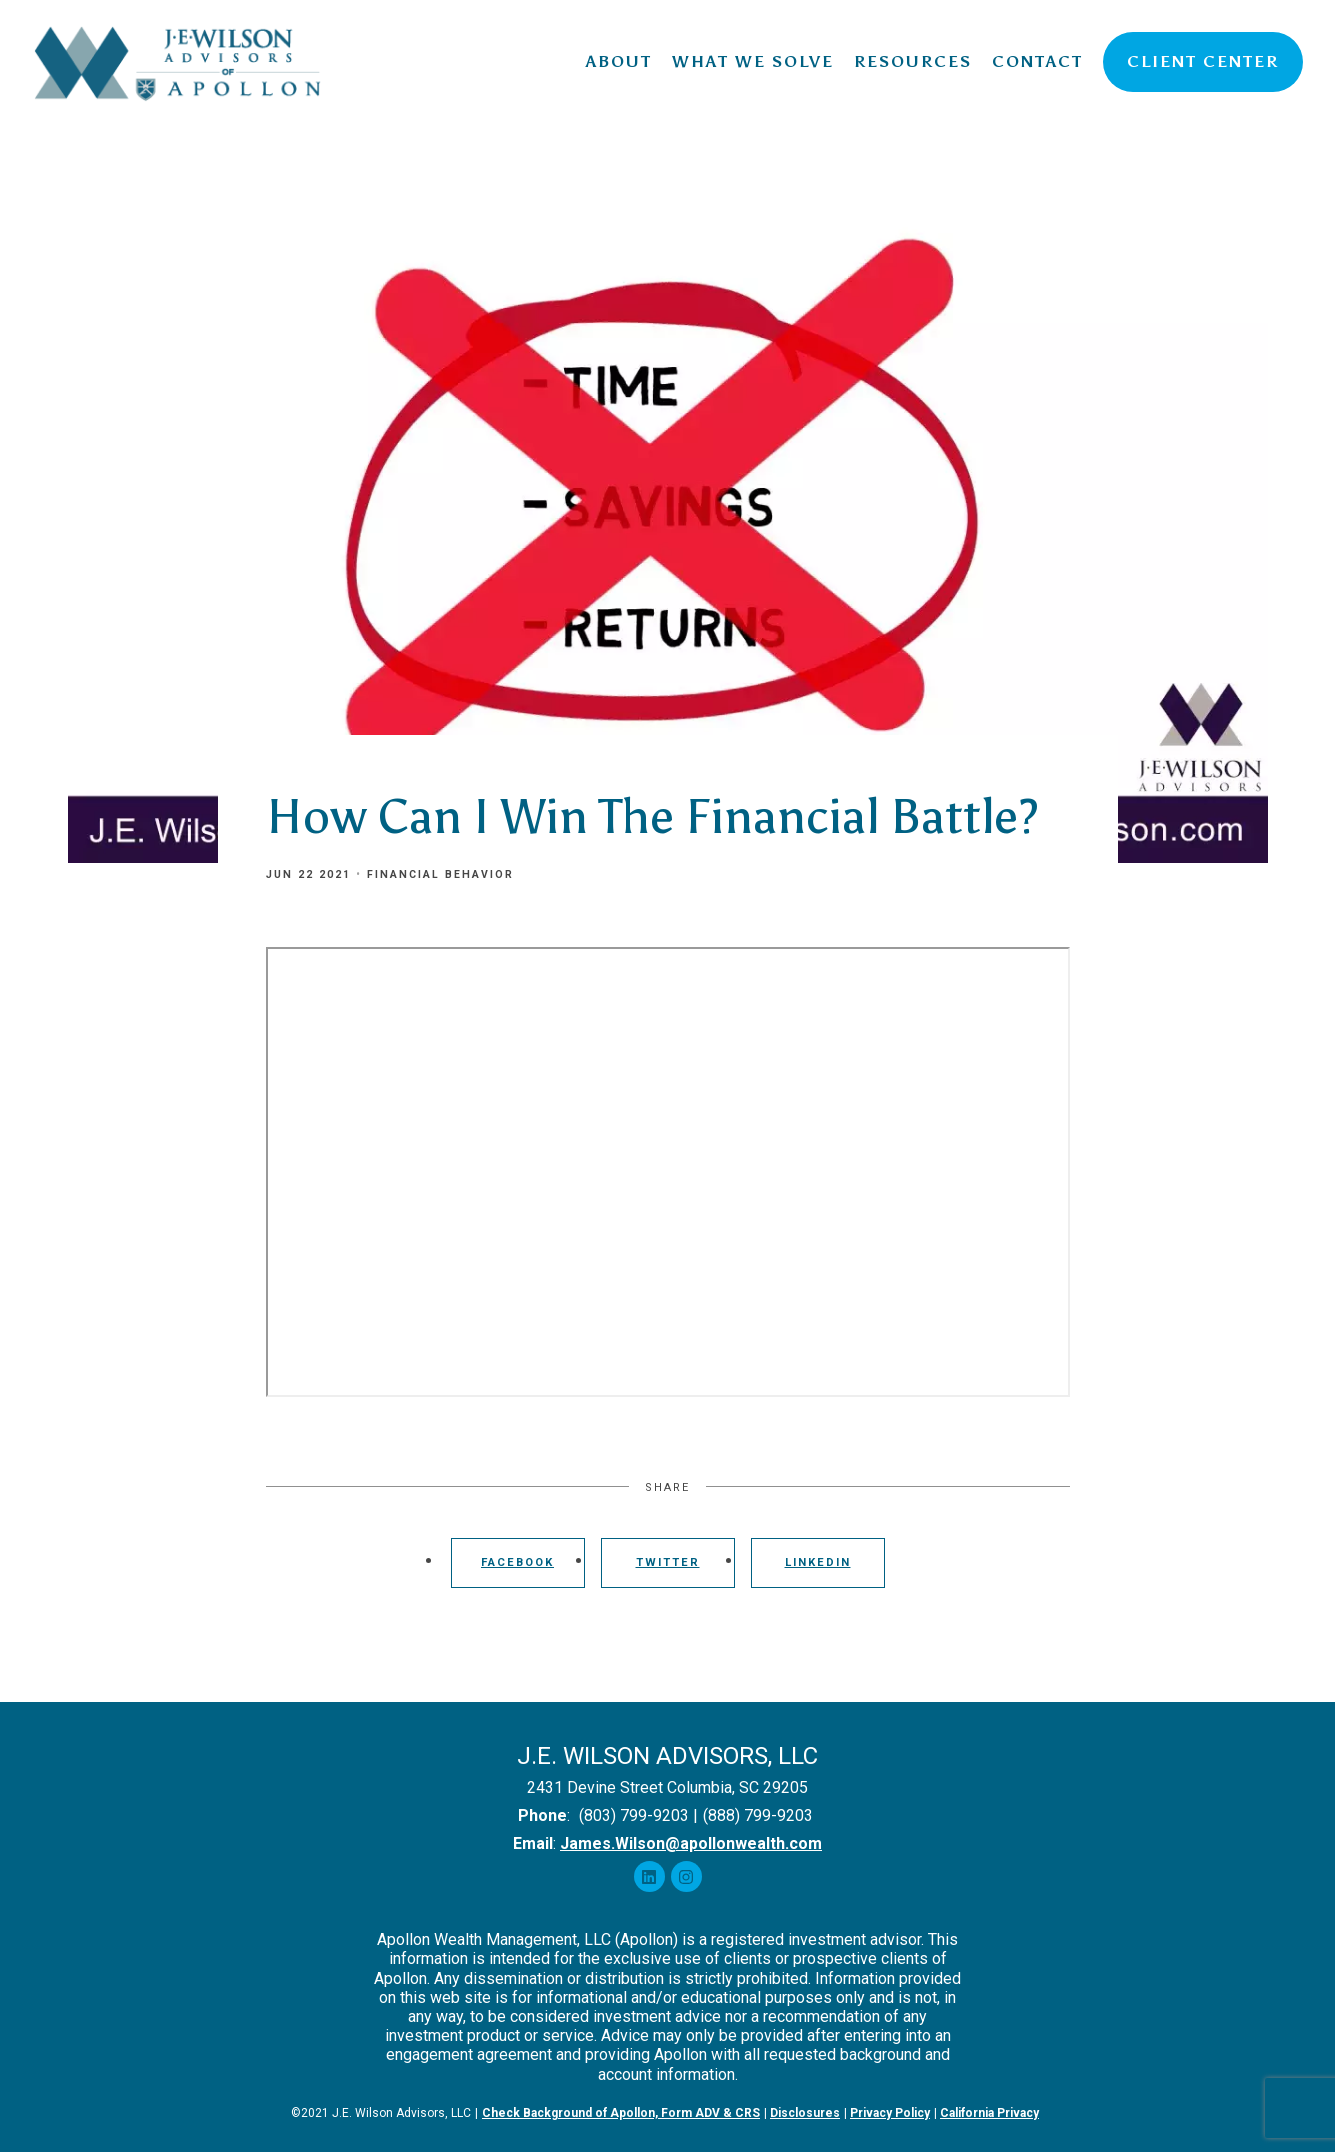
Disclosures (805, 2113)
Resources (913, 61)
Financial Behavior (440, 874)
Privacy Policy (890, 2113)
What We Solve (753, 61)
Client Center (1203, 61)
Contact (1037, 61)
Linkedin (818, 1562)
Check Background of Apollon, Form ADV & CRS (621, 2113)
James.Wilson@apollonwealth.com (691, 1843)
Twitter (668, 1562)
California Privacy (989, 2113)
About (619, 61)
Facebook (517, 1562)
